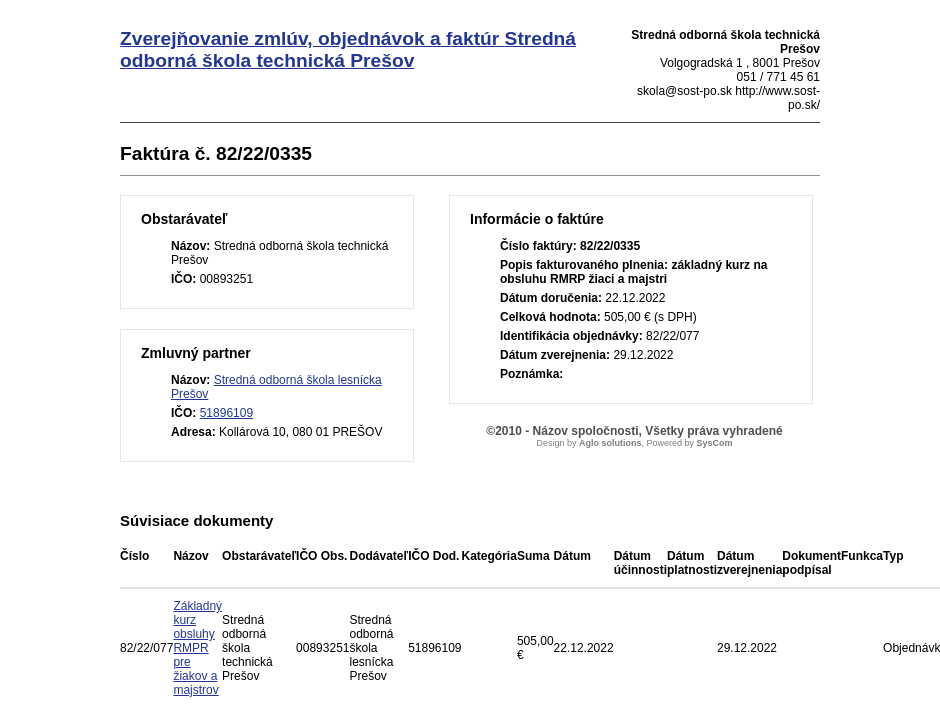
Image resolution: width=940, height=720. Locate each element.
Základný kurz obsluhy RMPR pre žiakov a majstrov (197, 648)
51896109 (226, 413)
